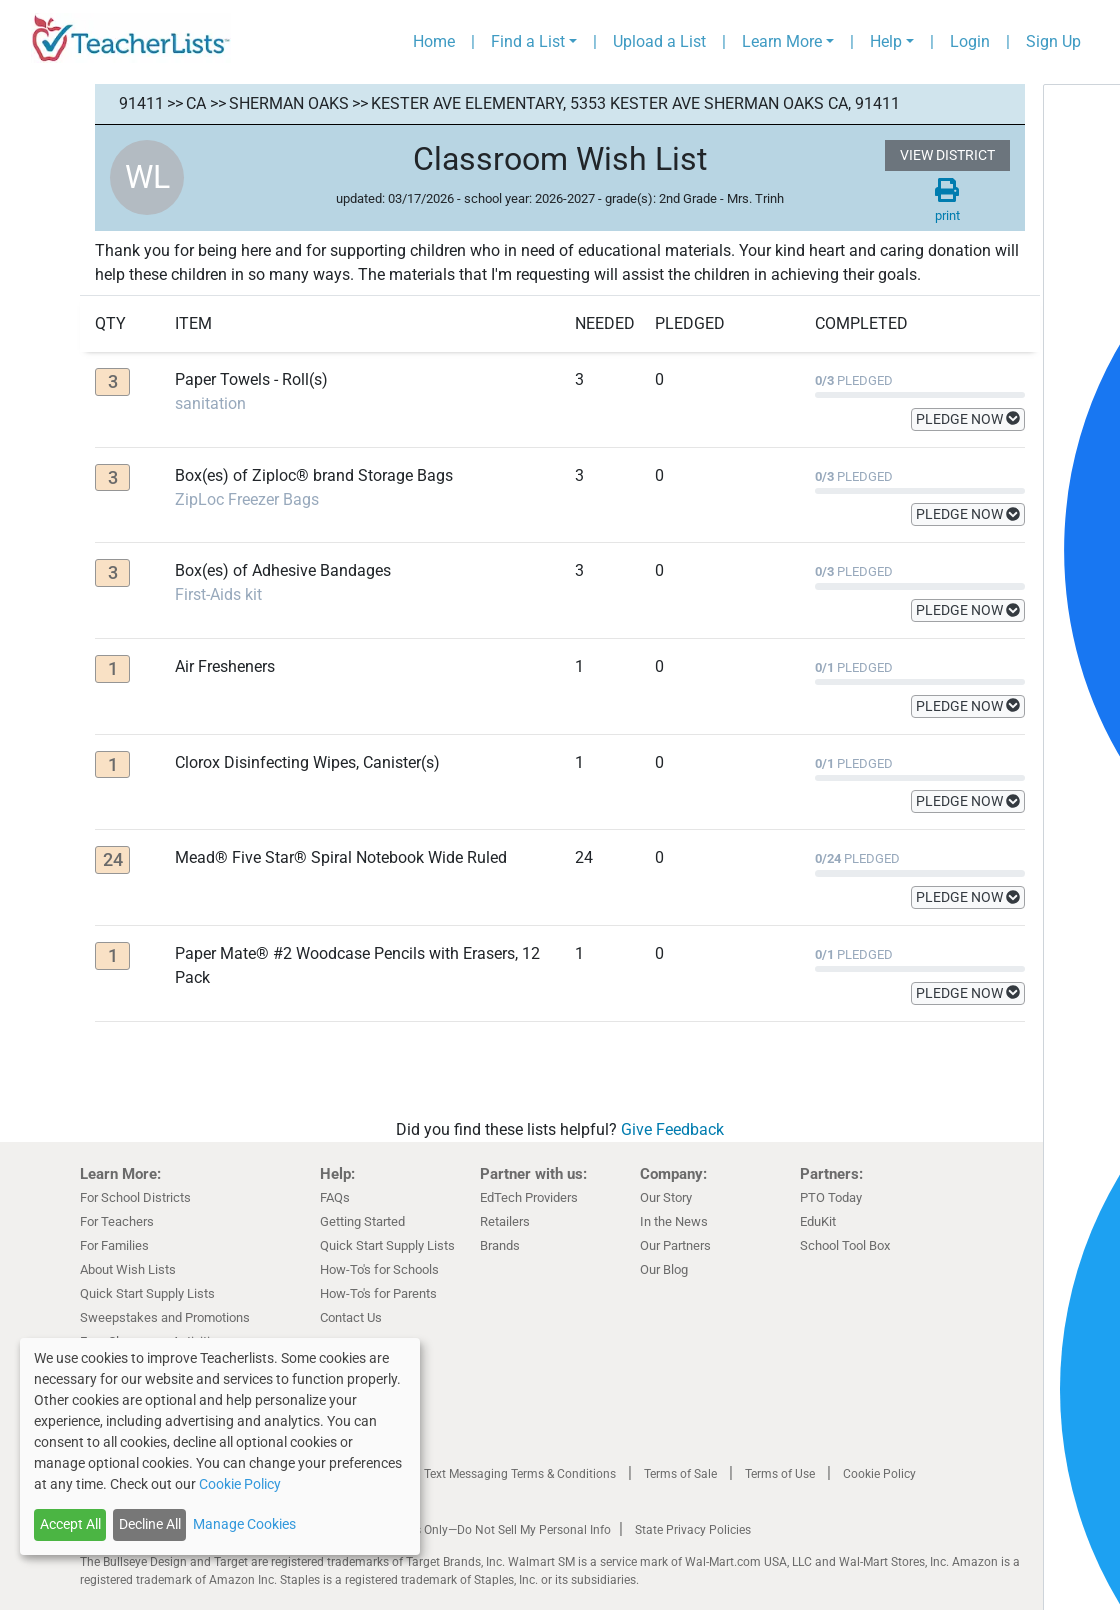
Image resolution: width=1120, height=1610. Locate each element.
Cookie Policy (879, 1474)
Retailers (505, 1221)
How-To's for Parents (378, 1293)
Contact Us (351, 1317)
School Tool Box (845, 1245)
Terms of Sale (680, 1474)
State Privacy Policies (693, 1530)
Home (434, 41)
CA (196, 103)
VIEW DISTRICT (947, 155)
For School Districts (135, 1197)
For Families (114, 1245)
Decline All (150, 1524)
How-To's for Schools (379, 1269)
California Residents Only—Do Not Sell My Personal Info (462, 1530)
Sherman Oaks (289, 103)
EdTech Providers (529, 1197)
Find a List (528, 41)
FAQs (335, 1197)
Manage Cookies (244, 1524)
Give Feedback (672, 1129)
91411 (141, 103)
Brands (500, 1245)
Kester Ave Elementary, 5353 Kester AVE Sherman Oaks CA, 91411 (635, 103)
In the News (674, 1221)
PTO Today (831, 1197)
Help (886, 41)
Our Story (666, 1197)
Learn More (782, 41)
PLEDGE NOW (968, 419)
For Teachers (117, 1221)
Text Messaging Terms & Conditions (520, 1474)
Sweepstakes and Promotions (165, 1317)
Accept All (70, 1524)
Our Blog (664, 1269)
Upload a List (659, 41)
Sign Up (1053, 41)
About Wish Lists (128, 1269)
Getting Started (362, 1221)
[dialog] (220, 1446)
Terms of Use (780, 1474)
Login (970, 41)
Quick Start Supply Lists (147, 1293)
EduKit (818, 1221)
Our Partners (675, 1245)
